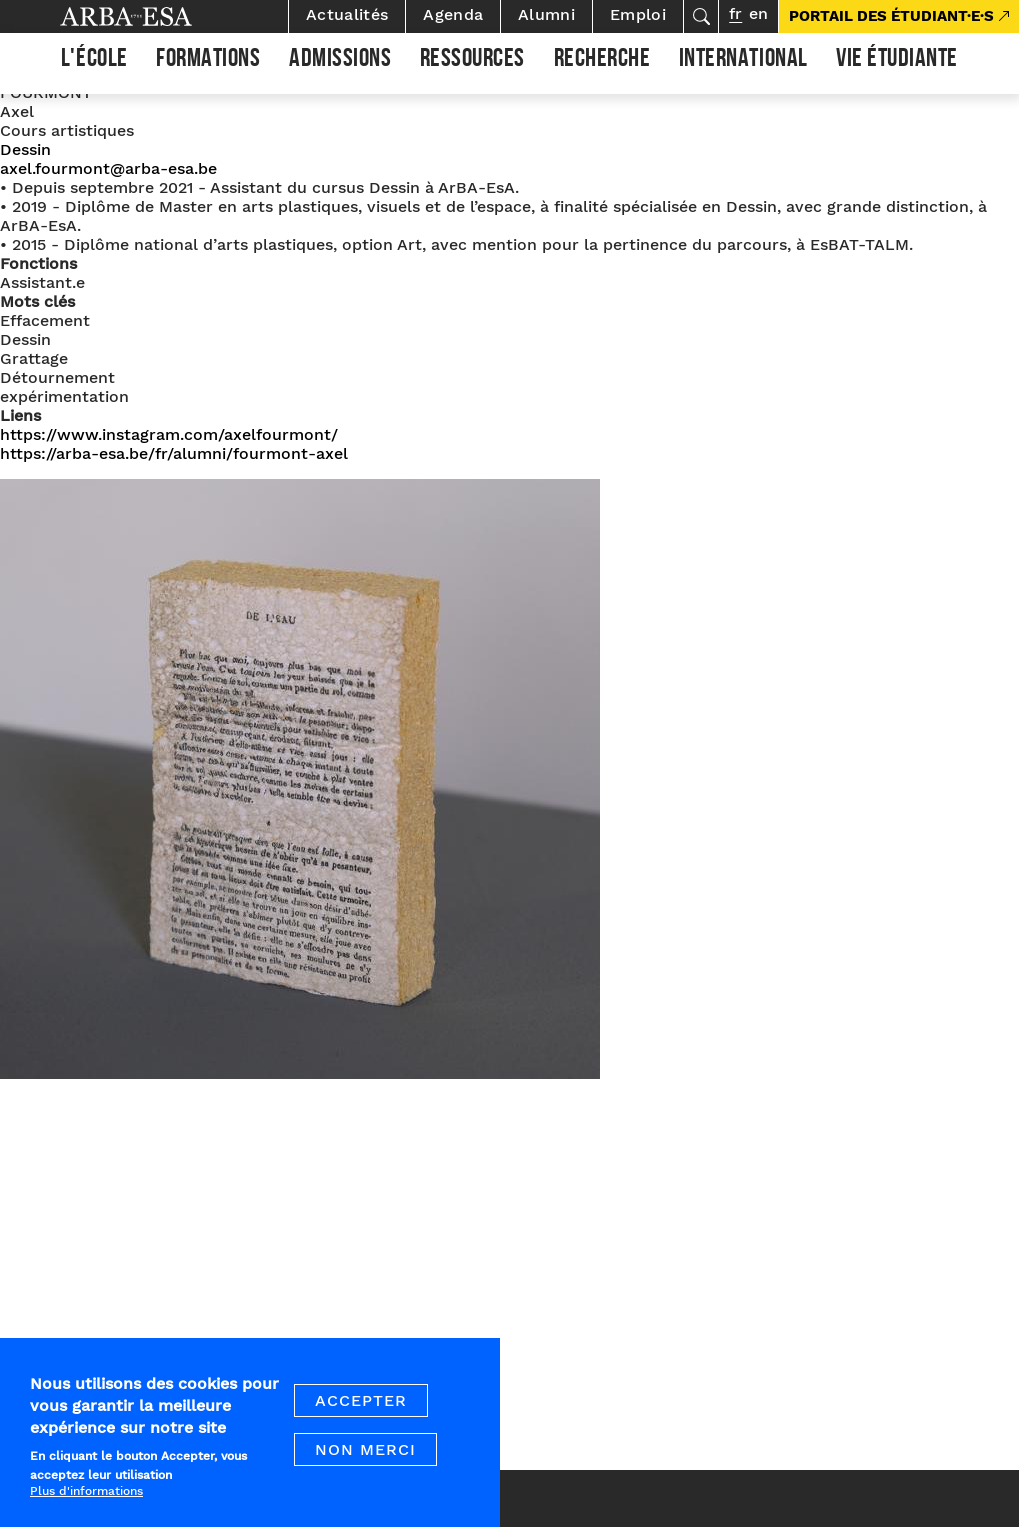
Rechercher (701, 16)
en (758, 13)
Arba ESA (160, 16)
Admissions (340, 61)
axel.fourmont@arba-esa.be (108, 168)
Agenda (453, 14)
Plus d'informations (86, 1503)
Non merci (365, 1460)
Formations (208, 61)
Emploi (638, 14)
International (743, 61)
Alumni (546, 14)
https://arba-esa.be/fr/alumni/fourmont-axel (174, 453)
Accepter (361, 1411)
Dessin (25, 149)
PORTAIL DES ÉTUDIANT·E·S (891, 16)
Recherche (602, 61)
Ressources (472, 61)
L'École (94, 61)
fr (735, 13)
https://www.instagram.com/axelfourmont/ (169, 434)
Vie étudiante (897, 61)
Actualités (347, 14)
